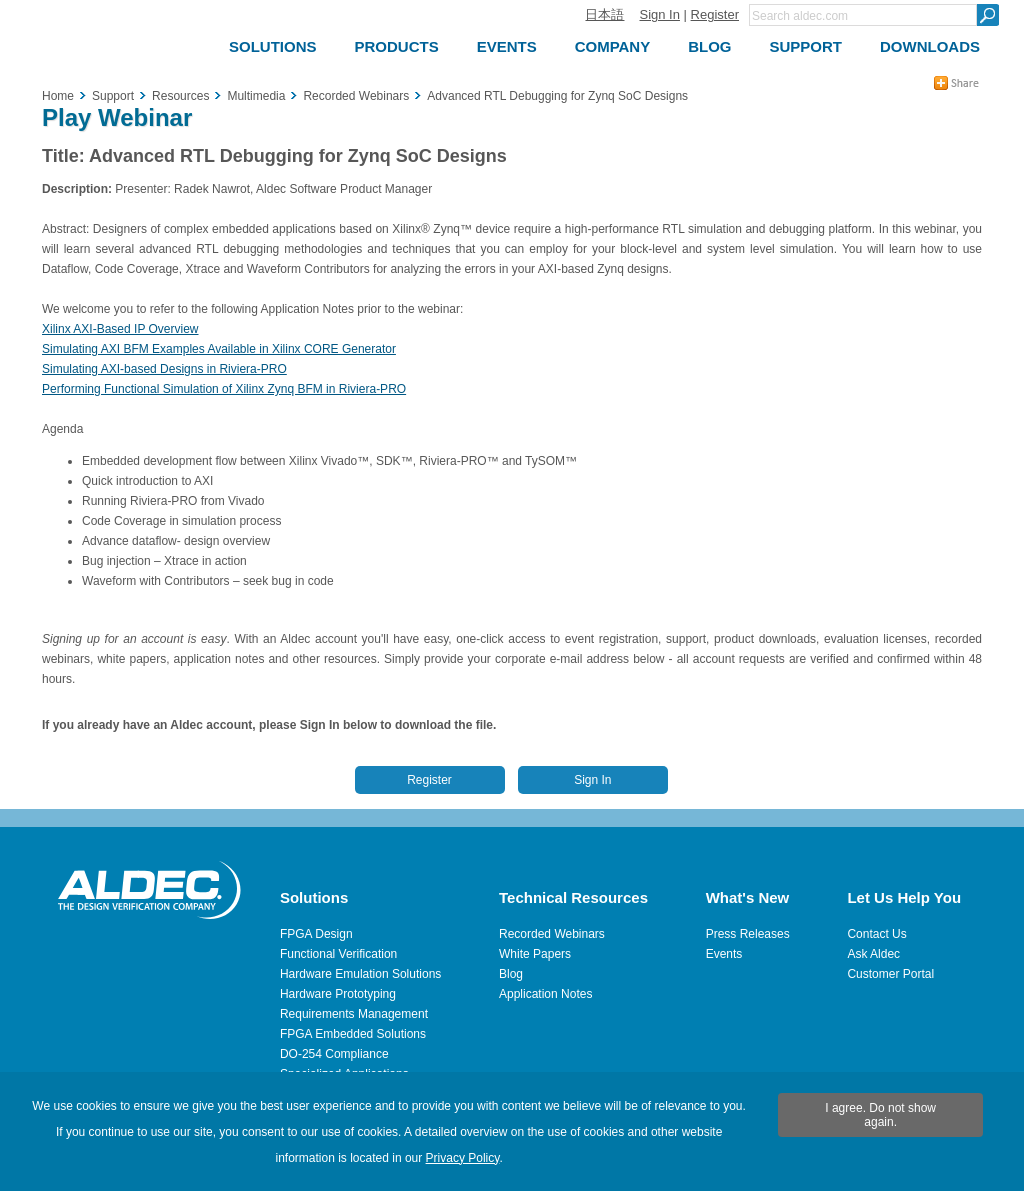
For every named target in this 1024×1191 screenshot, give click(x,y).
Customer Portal (890, 974)
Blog (511, 974)
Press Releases (748, 934)
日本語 (604, 14)
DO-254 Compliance (334, 1054)
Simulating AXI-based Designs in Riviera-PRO (164, 369)
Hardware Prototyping (338, 994)
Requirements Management (354, 1014)
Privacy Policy (463, 1158)
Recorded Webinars (552, 934)
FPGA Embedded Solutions (353, 1034)
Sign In (659, 14)
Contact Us (876, 934)
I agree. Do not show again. (880, 1115)
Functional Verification (338, 954)
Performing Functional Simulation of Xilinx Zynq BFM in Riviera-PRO (224, 389)
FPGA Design (316, 934)
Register (715, 14)
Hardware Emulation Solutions (360, 974)
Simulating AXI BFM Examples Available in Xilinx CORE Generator (219, 349)
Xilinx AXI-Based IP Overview (120, 329)
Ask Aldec (873, 954)
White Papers (535, 954)
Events (724, 954)
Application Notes (545, 994)
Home (58, 96)
